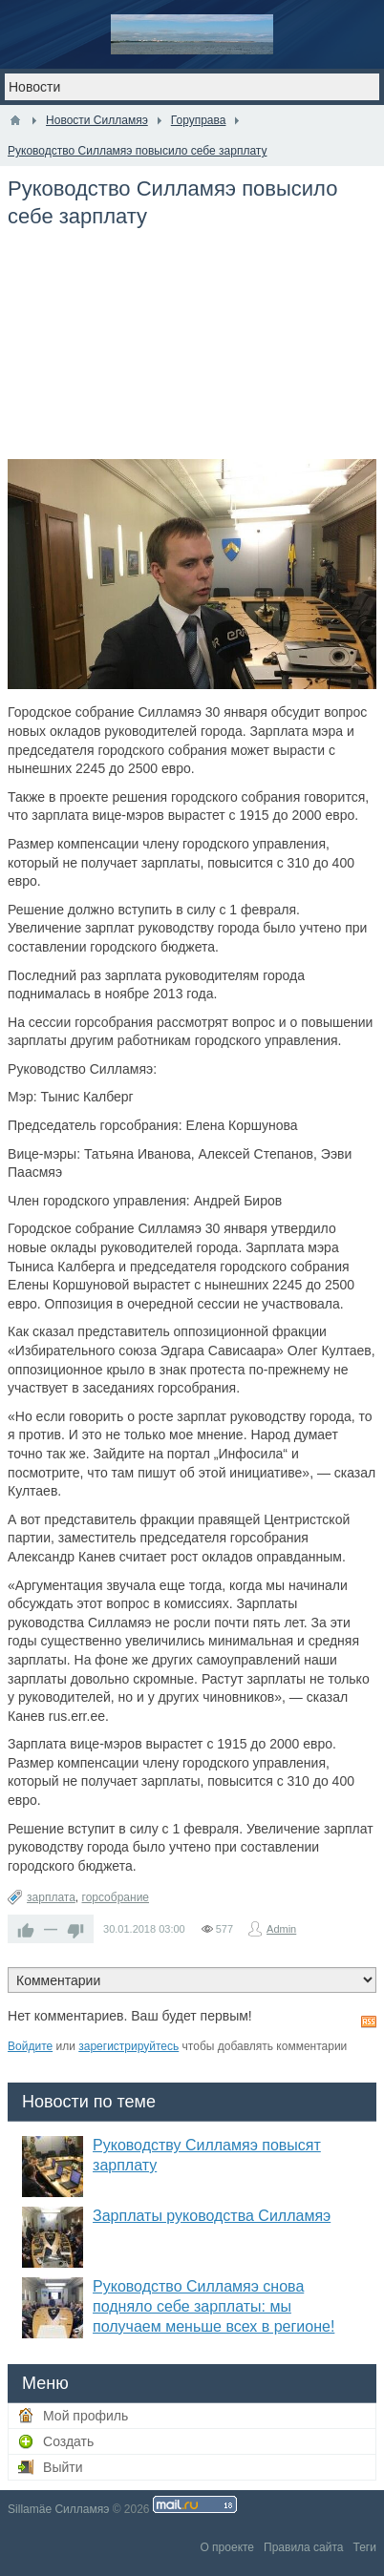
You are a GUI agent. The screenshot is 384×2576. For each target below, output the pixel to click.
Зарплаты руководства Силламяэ (212, 2216)
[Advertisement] (192, 354)
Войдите (30, 2046)
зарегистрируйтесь (128, 2046)
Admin (281, 1929)
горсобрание (116, 1897)
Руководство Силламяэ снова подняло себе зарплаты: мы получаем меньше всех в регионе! (213, 2306)
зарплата (51, 1897)
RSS (368, 2021)
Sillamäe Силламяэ (58, 2509)
